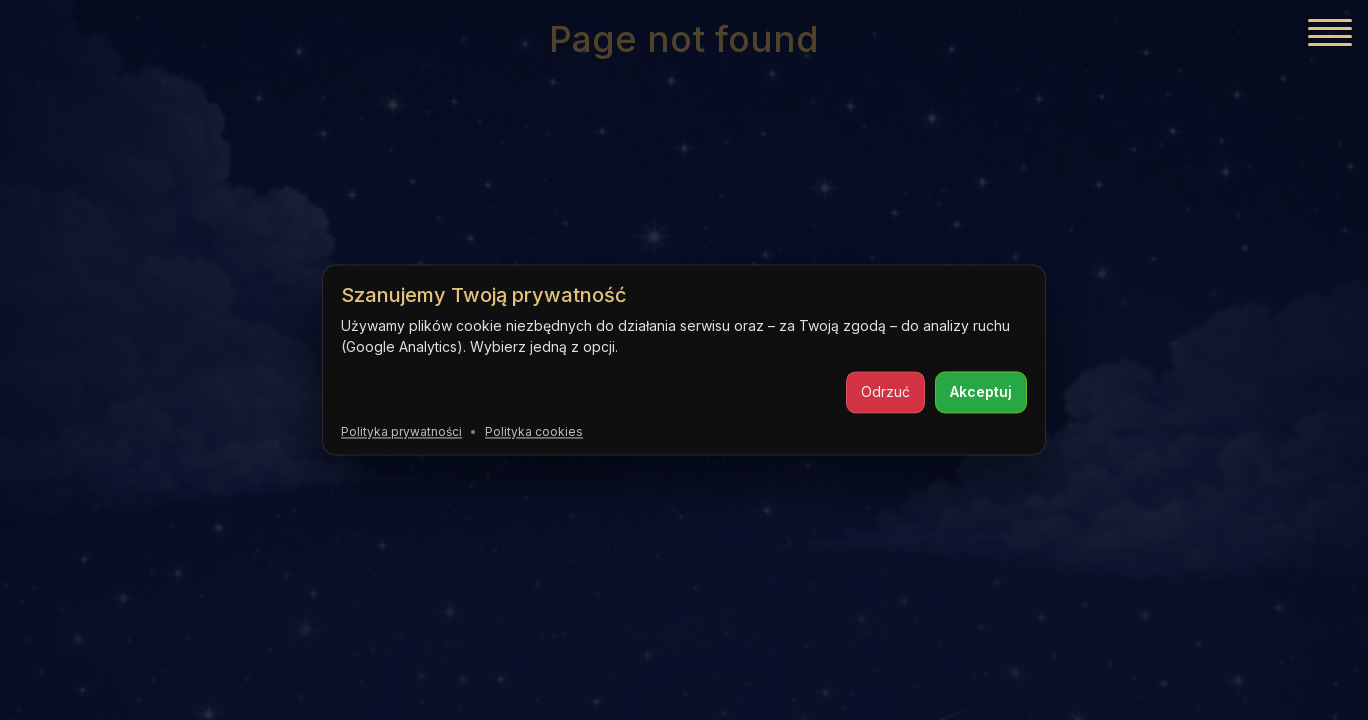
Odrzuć (885, 391)
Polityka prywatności (401, 431)
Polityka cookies (534, 431)
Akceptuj (981, 391)
